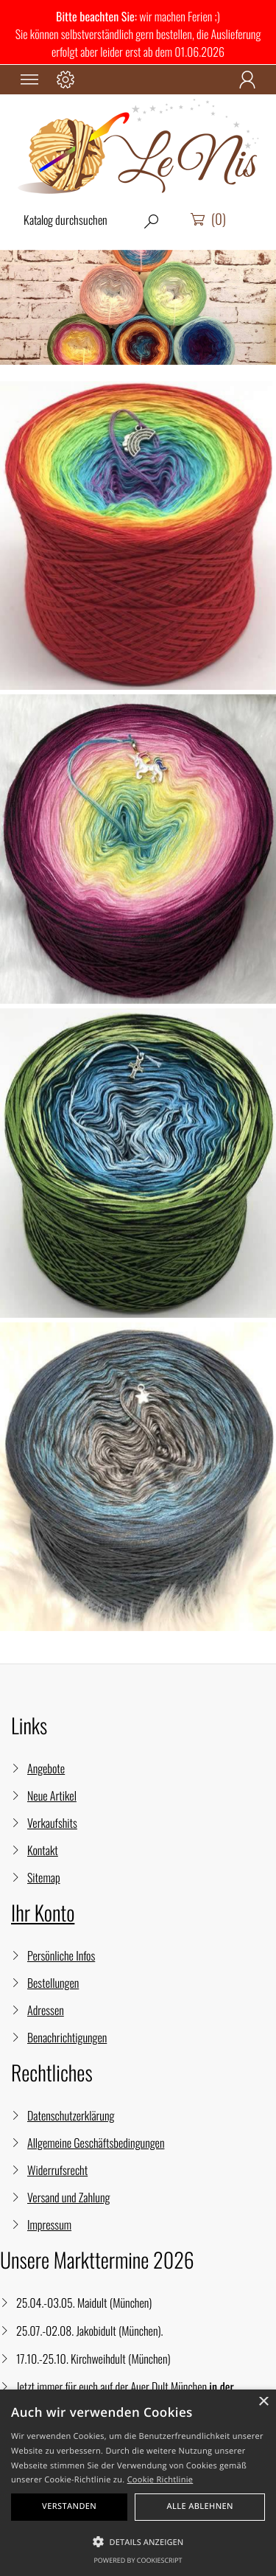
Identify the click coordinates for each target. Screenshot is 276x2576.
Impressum (49, 2224)
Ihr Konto (42, 1913)
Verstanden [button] (69, 2506)
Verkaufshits (52, 1823)
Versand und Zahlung (68, 2197)
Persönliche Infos (61, 1955)
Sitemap (43, 1877)
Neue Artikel (52, 1795)
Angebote (46, 1768)
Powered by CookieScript (137, 2560)
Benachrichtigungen (67, 2037)
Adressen (45, 2010)
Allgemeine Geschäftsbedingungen (95, 2142)
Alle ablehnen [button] (199, 2506)
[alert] (138, 2483)
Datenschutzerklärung (70, 2115)
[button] (138, 2541)
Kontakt (42, 1850)
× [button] (263, 2402)
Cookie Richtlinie (160, 2479)
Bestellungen (53, 1983)
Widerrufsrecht (57, 2170)
